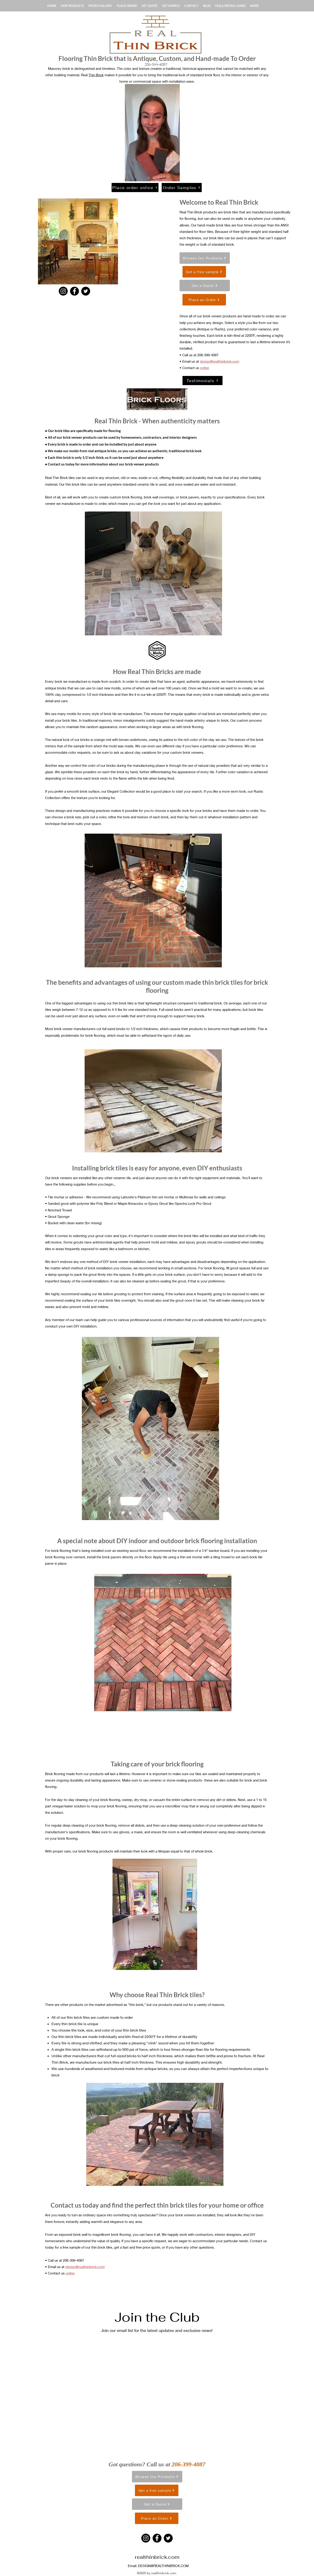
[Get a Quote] (205, 285)
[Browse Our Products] (205, 258)
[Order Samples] (182, 187)
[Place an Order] (204, 299)
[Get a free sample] (204, 271)
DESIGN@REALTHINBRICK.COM (163, 2566)
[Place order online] (135, 187)
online (204, 368)
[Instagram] (63, 291)
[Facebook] (74, 291)
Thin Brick (96, 75)
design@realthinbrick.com (219, 361)
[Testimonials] (202, 380)
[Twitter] (85, 291)
